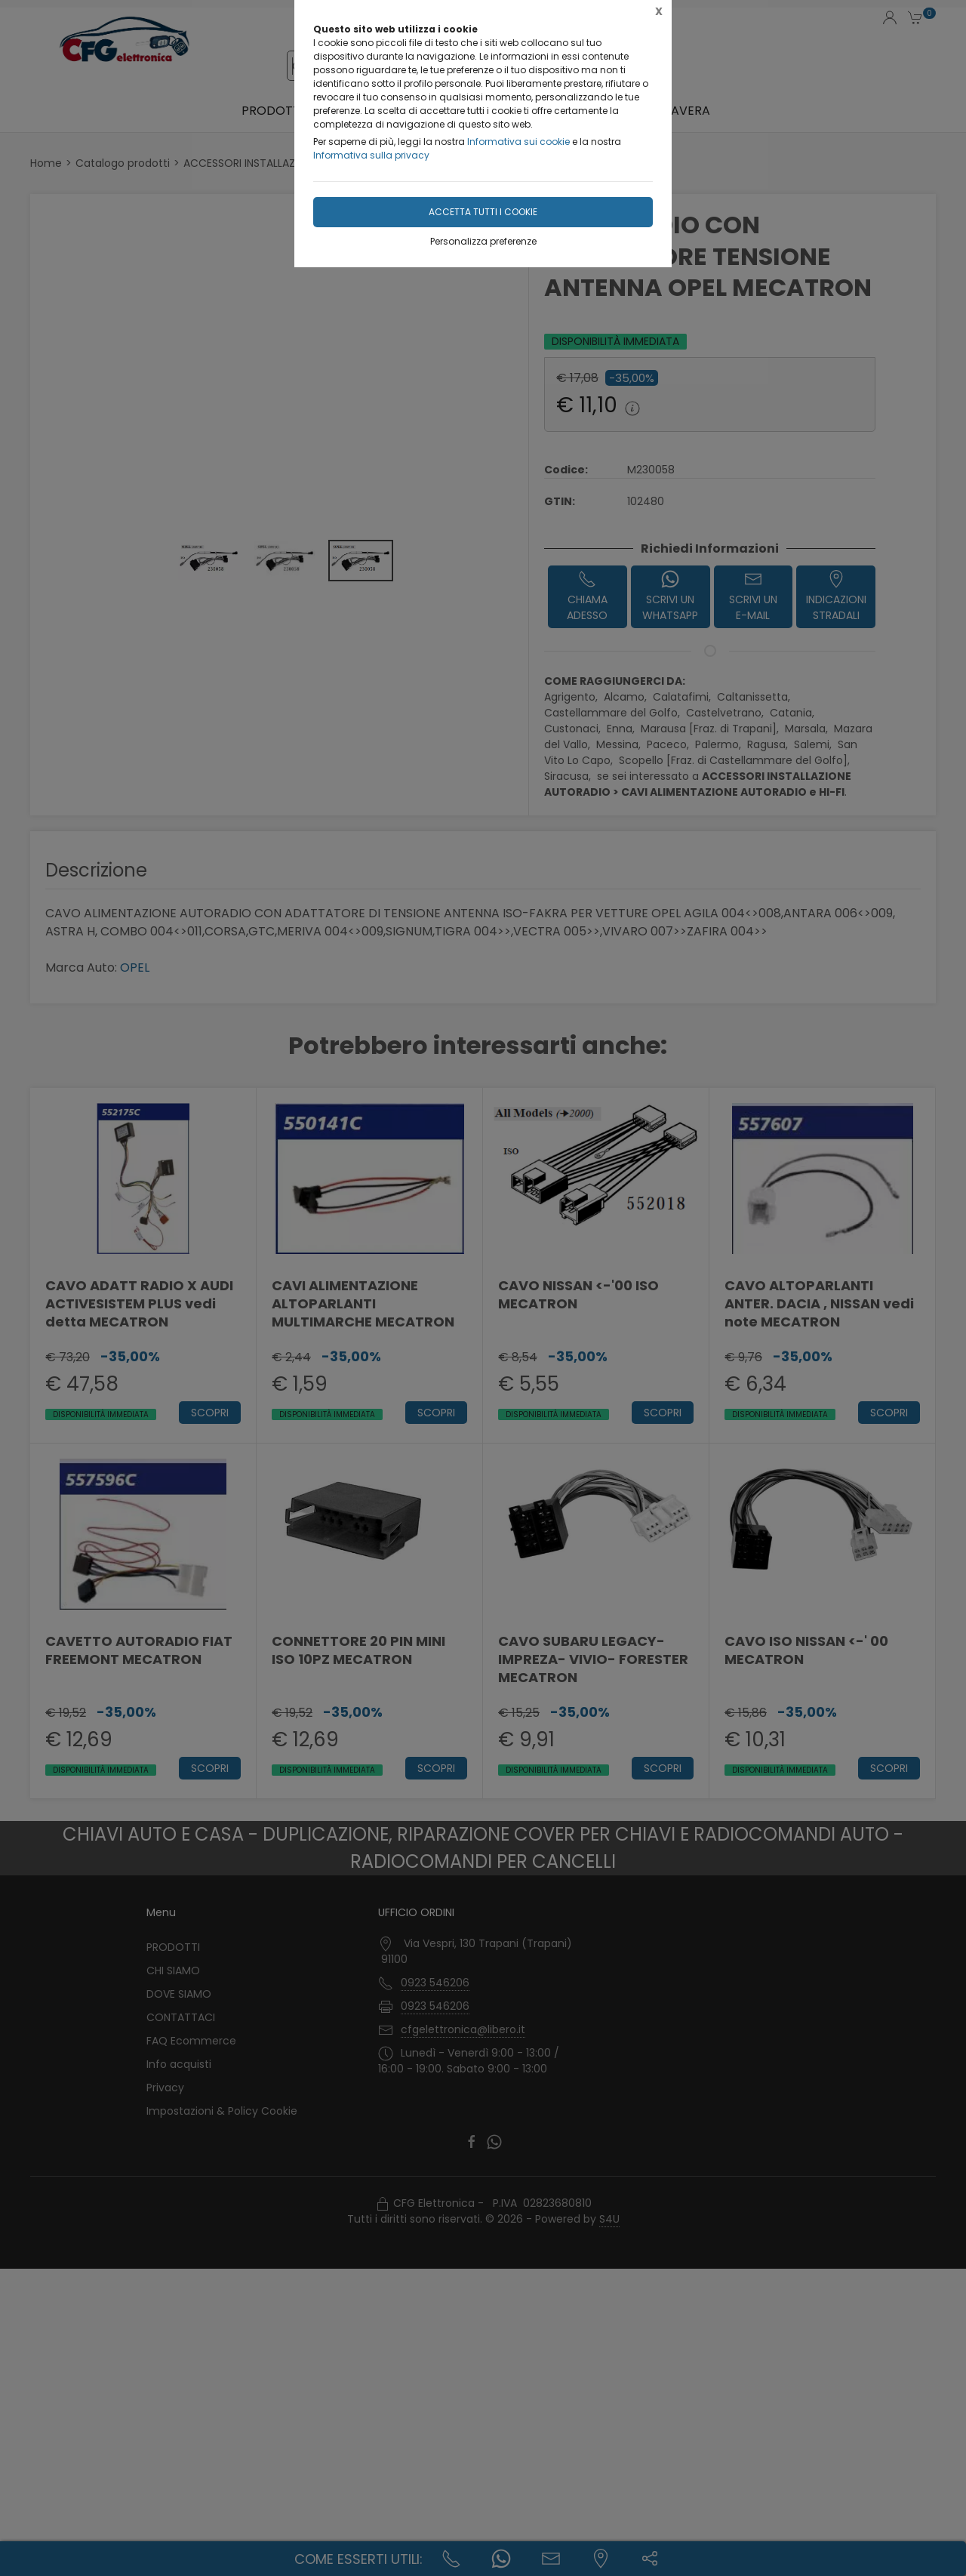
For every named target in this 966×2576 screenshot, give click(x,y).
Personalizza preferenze (483, 241)
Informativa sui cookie (518, 141)
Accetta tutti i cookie (483, 211)
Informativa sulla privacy (371, 155)
